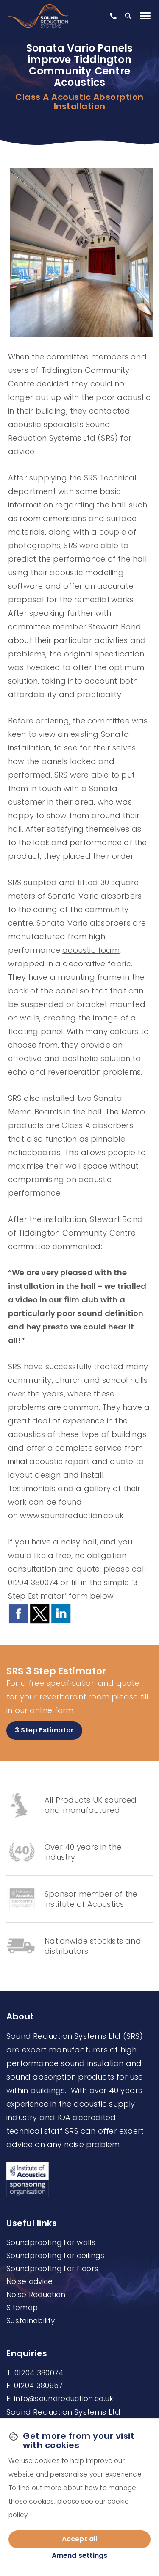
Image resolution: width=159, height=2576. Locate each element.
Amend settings (80, 2555)
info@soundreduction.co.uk (64, 2399)
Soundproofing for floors (52, 2269)
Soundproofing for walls (50, 2242)
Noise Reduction (36, 2294)
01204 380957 (38, 2385)
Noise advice (29, 2281)
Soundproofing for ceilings (55, 2256)
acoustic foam (91, 950)
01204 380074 (33, 1582)
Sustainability (30, 2321)
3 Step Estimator (44, 1730)
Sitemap (22, 2308)
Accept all (80, 2539)
